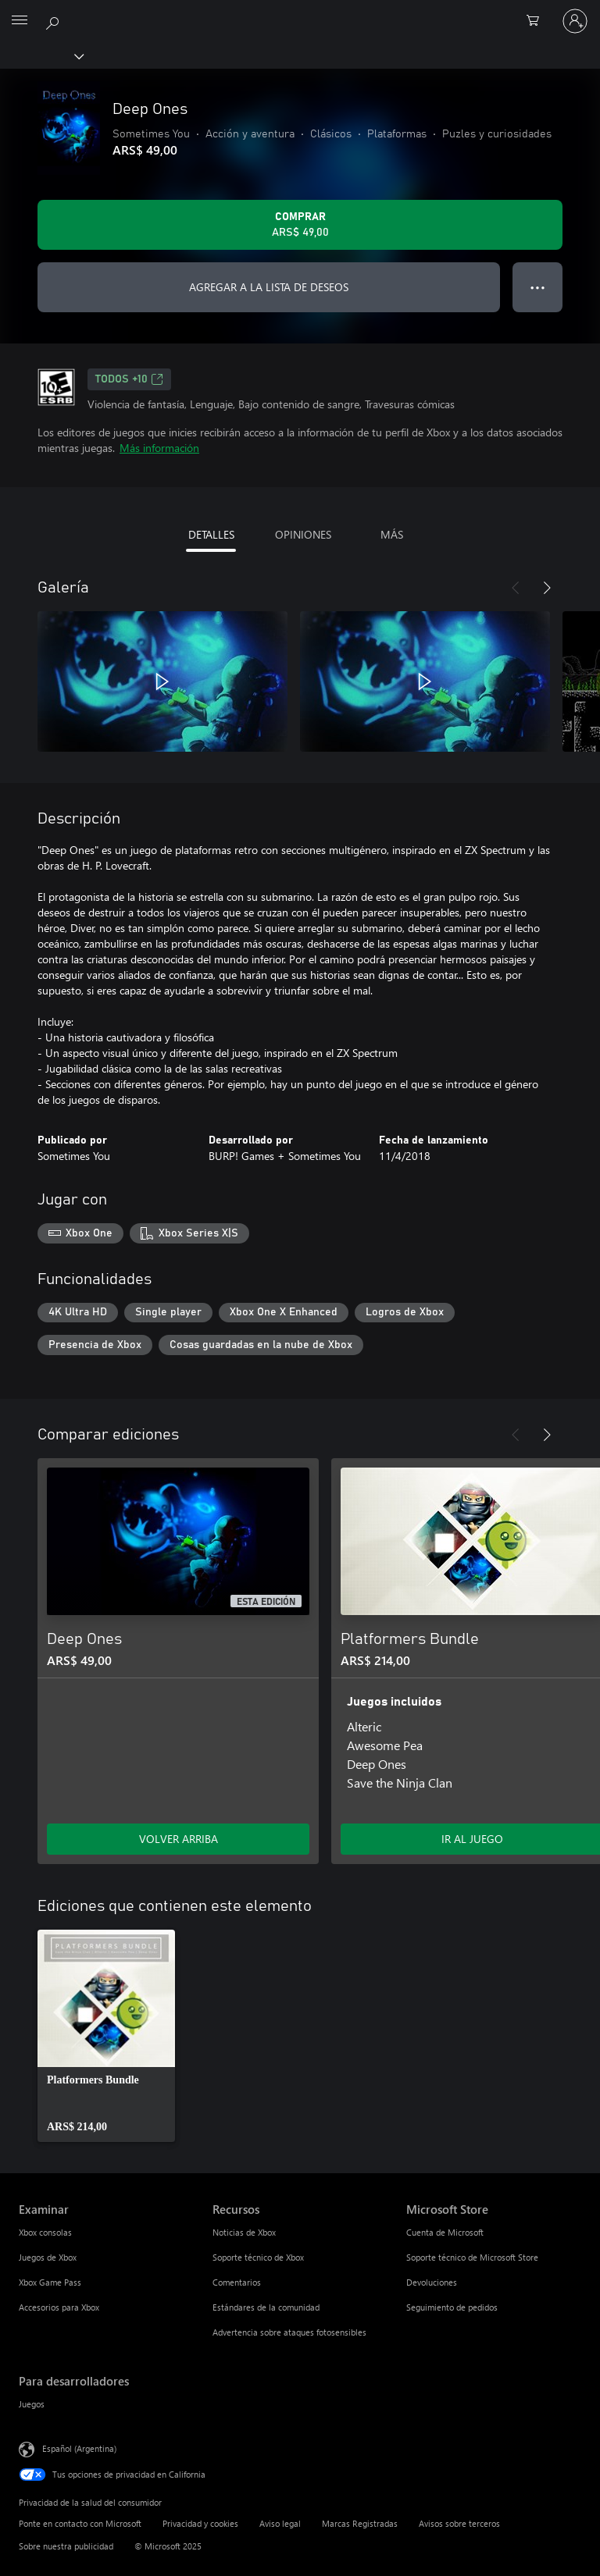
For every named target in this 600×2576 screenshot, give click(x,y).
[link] (106, 2036)
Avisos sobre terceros (459, 2523)
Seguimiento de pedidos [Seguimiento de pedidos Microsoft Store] (452, 2307)
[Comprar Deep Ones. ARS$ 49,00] (300, 225)
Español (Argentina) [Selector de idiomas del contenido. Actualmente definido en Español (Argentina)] (79, 2448)
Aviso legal (280, 2523)
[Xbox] (41, 55)
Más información (159, 447)
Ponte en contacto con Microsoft (80, 2523)
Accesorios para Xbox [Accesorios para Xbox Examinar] (59, 2307)
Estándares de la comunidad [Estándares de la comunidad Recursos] (266, 2307)
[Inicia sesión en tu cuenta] (575, 21)
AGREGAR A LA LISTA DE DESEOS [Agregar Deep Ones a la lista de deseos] (268, 286)
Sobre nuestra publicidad (66, 2546)
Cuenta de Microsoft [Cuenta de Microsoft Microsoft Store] (445, 2232)
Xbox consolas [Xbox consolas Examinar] (45, 2232)
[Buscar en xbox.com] (54, 20)
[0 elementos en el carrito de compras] (537, 21)
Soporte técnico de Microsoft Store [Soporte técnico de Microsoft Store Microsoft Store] (472, 2257)
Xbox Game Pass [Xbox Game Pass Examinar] (50, 2282)
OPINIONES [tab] (303, 534)
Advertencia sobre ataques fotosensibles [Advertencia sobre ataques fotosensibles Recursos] (289, 2332)
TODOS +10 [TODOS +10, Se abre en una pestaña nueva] (129, 379)
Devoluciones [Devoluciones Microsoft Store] (431, 2282)
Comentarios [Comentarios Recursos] (236, 2282)
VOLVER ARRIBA (178, 1838)
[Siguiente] (546, 588)
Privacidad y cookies (200, 2523)
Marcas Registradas (360, 2523)
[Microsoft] (299, 11)
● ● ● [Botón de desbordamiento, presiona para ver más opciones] (537, 287)
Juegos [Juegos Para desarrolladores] (32, 2404)
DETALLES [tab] (211, 534)
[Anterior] (515, 588)
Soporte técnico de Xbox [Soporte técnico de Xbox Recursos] (258, 2257)
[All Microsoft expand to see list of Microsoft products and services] (19, 21)
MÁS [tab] (391, 534)
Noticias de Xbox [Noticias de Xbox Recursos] (244, 2232)
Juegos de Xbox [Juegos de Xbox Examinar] (48, 2257)
